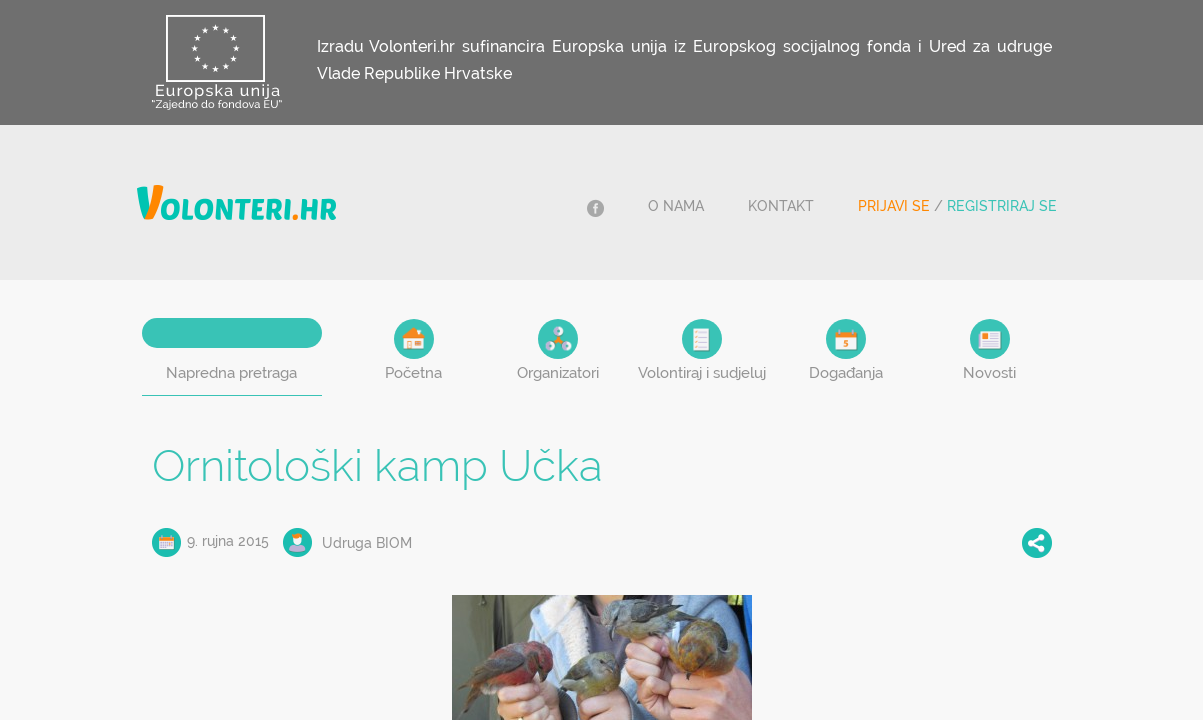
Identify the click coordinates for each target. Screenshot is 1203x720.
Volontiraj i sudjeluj (702, 350)
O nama (676, 206)
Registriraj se (1002, 206)
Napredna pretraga (231, 373)
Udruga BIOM (367, 543)
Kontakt (781, 206)
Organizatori (558, 350)
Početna (413, 350)
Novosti (989, 350)
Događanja (846, 350)
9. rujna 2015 (228, 541)
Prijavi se (894, 206)
